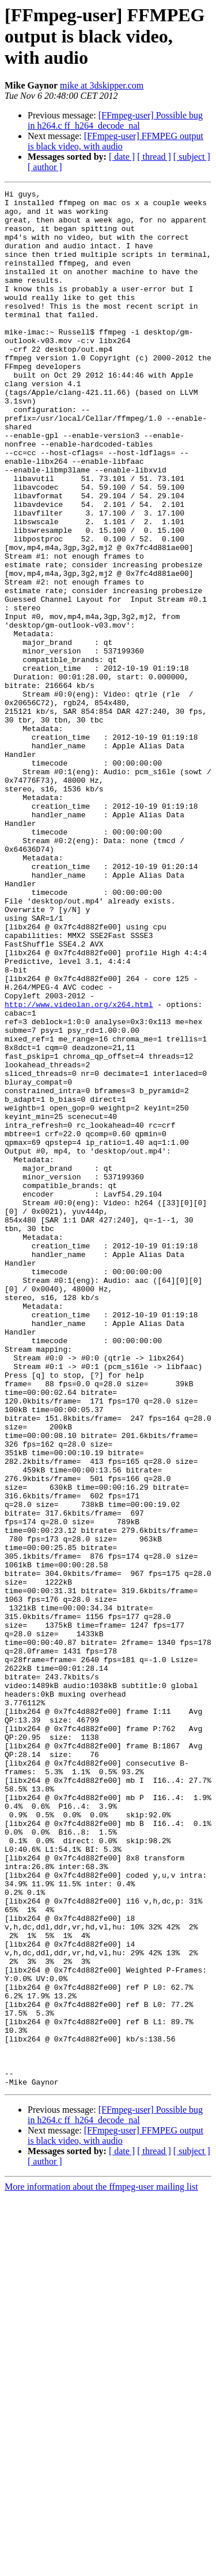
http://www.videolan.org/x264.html (79, 1168)
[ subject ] (191, 157)
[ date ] (122, 157)
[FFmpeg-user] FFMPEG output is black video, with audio (115, 141)
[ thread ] (154, 157)
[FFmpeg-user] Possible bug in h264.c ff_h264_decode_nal (115, 120)
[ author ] (45, 167)
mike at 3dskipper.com (101, 85)
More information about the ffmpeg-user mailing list (101, 2566)
